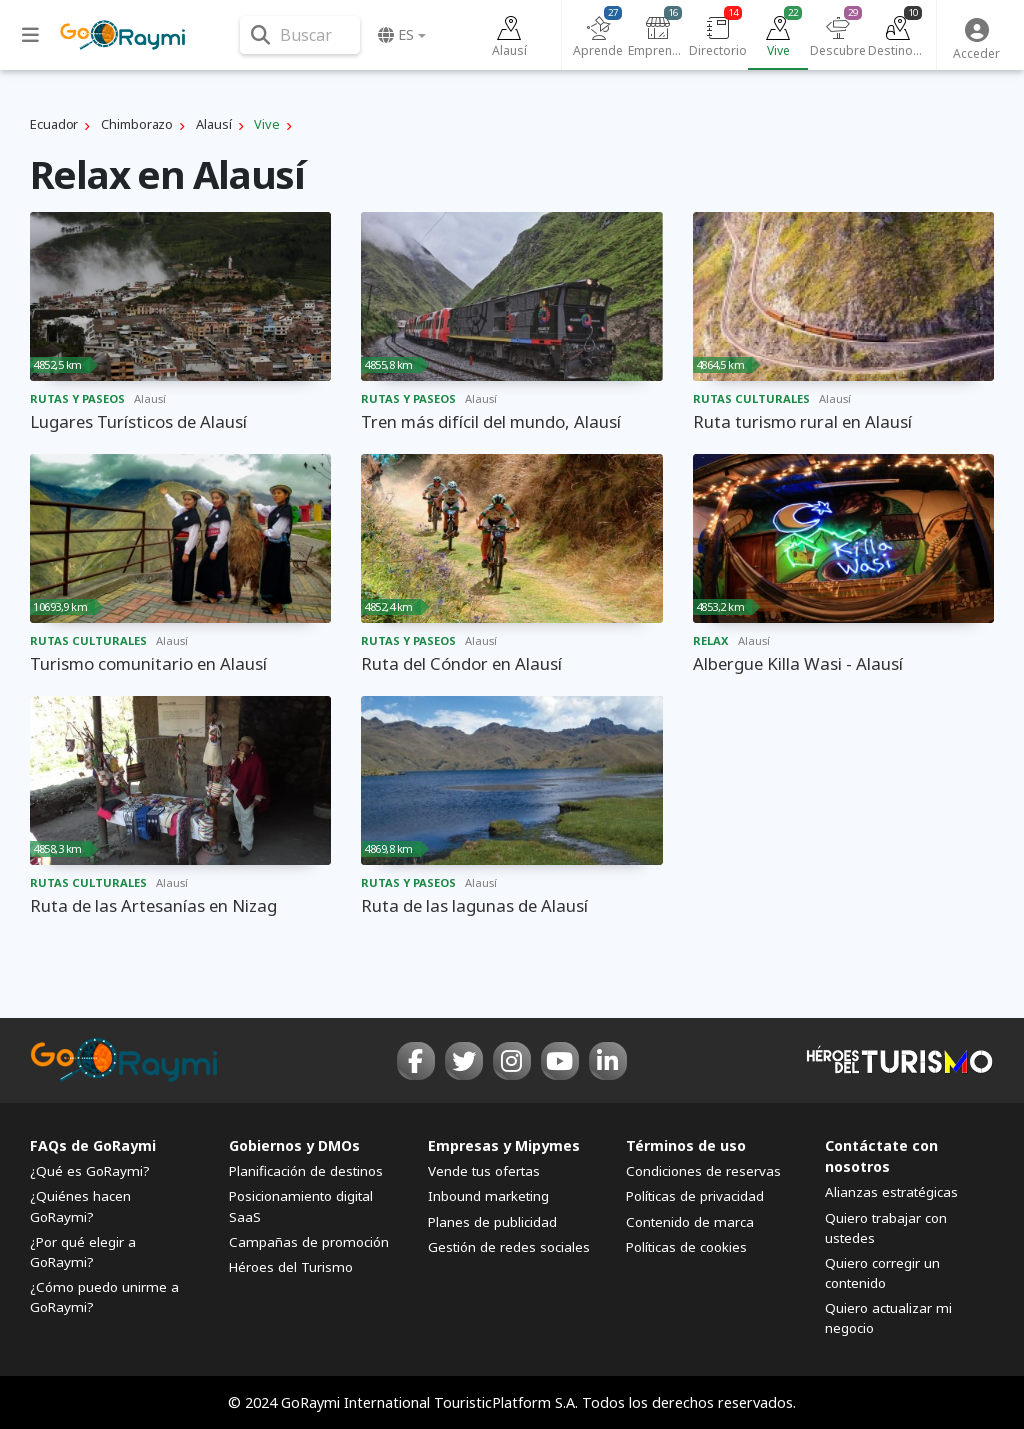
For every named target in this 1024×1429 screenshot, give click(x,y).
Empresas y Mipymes (504, 1145)
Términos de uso (686, 1145)
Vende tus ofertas (484, 1171)
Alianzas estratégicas (891, 1192)
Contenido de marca (690, 1222)
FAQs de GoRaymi (93, 1145)
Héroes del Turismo (291, 1267)
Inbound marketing (488, 1196)
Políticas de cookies (686, 1247)
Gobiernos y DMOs (294, 1145)
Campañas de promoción (309, 1242)
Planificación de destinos (306, 1171)
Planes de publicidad (492, 1222)
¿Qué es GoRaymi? (90, 1171)
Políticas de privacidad (695, 1196)
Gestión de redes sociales (509, 1247)
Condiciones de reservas (703, 1171)
